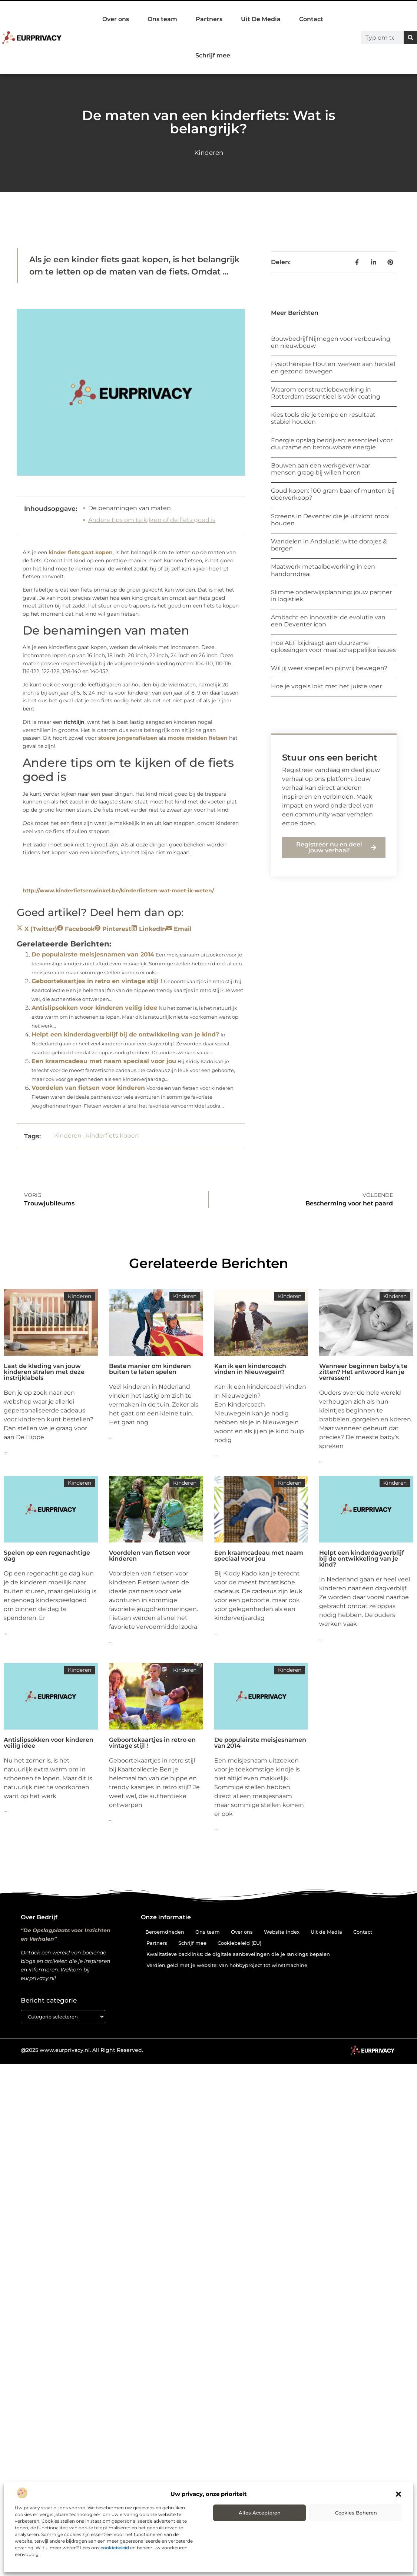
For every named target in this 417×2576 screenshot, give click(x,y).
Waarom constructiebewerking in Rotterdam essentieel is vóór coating (325, 393)
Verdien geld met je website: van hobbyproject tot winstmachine (226, 1965)
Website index (281, 1932)
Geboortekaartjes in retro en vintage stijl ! (97, 981)
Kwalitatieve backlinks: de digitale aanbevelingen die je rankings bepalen (238, 1954)
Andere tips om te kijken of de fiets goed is (151, 519)
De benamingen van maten (129, 508)
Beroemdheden (164, 1932)
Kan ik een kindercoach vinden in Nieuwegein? (250, 1368)
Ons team (162, 19)
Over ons (115, 19)
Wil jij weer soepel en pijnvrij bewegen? (329, 668)
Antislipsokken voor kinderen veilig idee (94, 1007)
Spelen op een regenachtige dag (47, 1555)
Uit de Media (326, 1932)
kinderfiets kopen (112, 1135)
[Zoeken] (410, 37)
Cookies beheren (356, 2513)
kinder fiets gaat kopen (81, 552)
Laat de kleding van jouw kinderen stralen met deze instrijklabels (44, 1371)
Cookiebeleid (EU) (239, 1943)
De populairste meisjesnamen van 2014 (93, 954)
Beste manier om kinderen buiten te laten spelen (150, 1368)
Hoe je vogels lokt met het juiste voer (326, 686)
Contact (311, 19)
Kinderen (208, 152)
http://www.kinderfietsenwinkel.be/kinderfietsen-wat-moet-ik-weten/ (118, 890)
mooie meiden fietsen (198, 738)
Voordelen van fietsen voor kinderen (88, 1087)
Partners (209, 19)
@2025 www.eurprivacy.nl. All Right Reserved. (82, 2050)
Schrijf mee (212, 55)
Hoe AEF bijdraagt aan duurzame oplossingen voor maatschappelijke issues (333, 646)
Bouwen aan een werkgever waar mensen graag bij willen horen (320, 469)
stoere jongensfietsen (128, 738)
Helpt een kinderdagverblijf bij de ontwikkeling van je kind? (125, 1034)
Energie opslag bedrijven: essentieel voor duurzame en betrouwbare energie (332, 444)
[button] (398, 2494)
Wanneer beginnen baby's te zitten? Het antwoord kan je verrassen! (363, 1371)
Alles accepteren (260, 2513)
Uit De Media (261, 19)
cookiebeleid (114, 2547)
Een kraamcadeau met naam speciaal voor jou (104, 1061)
